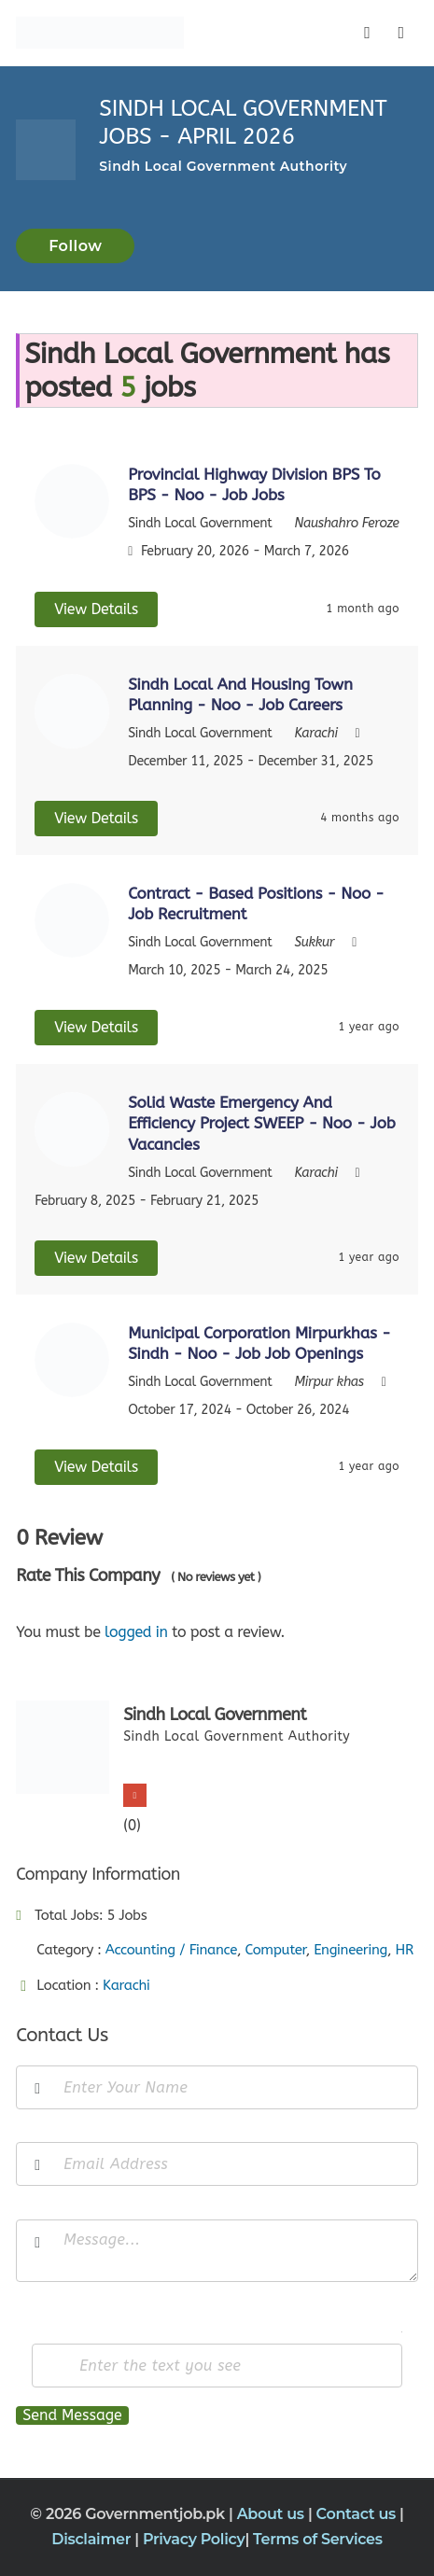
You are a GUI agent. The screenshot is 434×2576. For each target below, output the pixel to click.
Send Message (72, 2415)
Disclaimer (92, 2539)
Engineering (350, 1949)
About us (272, 2514)
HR (404, 1949)
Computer (275, 1949)
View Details (96, 609)
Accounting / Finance (171, 1949)
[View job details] (72, 500)
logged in (136, 1632)
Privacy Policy (194, 2539)
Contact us (358, 2514)
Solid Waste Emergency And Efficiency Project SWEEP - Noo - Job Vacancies (261, 1123)
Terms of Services (318, 2539)
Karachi (126, 1985)
